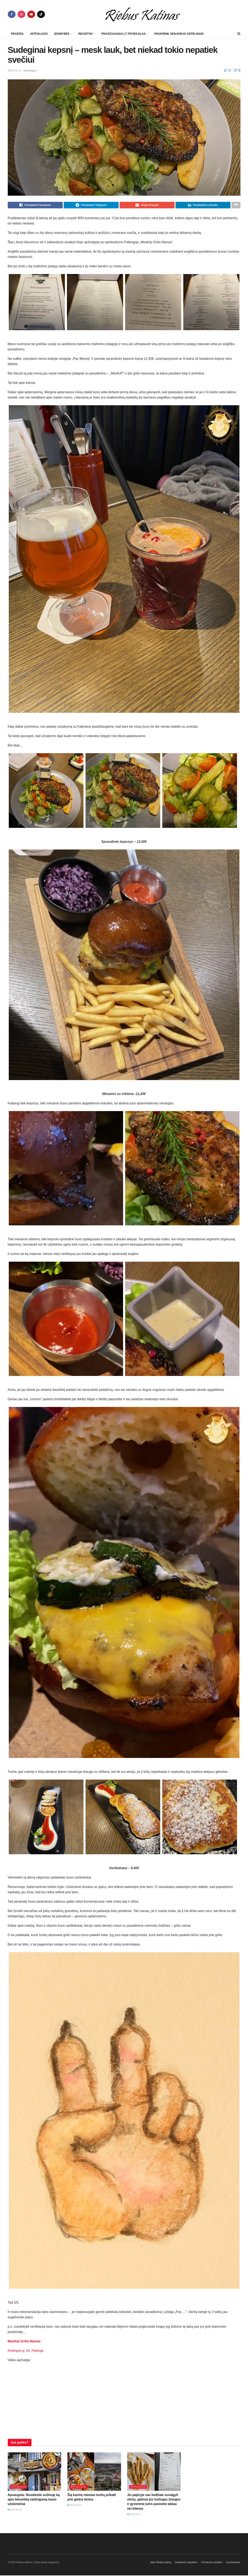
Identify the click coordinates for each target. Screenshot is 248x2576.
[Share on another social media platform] (235, 206)
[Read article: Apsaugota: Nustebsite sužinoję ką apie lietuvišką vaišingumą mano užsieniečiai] (34, 2473)
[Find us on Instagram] (21, 14)
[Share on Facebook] (35, 206)
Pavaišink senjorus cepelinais (179, 33)
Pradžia (17, 33)
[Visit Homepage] (142, 14)
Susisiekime (233, 2563)
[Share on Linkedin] (203, 206)
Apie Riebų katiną (160, 2563)
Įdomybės (62, 33)
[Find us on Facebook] (12, 14)
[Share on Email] (147, 206)
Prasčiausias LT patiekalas (123, 33)
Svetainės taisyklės (186, 2563)
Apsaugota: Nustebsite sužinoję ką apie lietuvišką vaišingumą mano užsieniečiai (34, 2500)
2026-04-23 (15, 2510)
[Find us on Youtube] (31, 14)
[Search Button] (238, 34)
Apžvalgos (39, 33)
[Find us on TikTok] (41, 14)
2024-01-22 (14, 70)
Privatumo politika (211, 2563)
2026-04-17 (134, 2515)
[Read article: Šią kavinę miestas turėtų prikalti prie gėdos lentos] (94, 2473)
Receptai (85, 33)
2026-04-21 (74, 2506)
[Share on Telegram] (91, 206)
